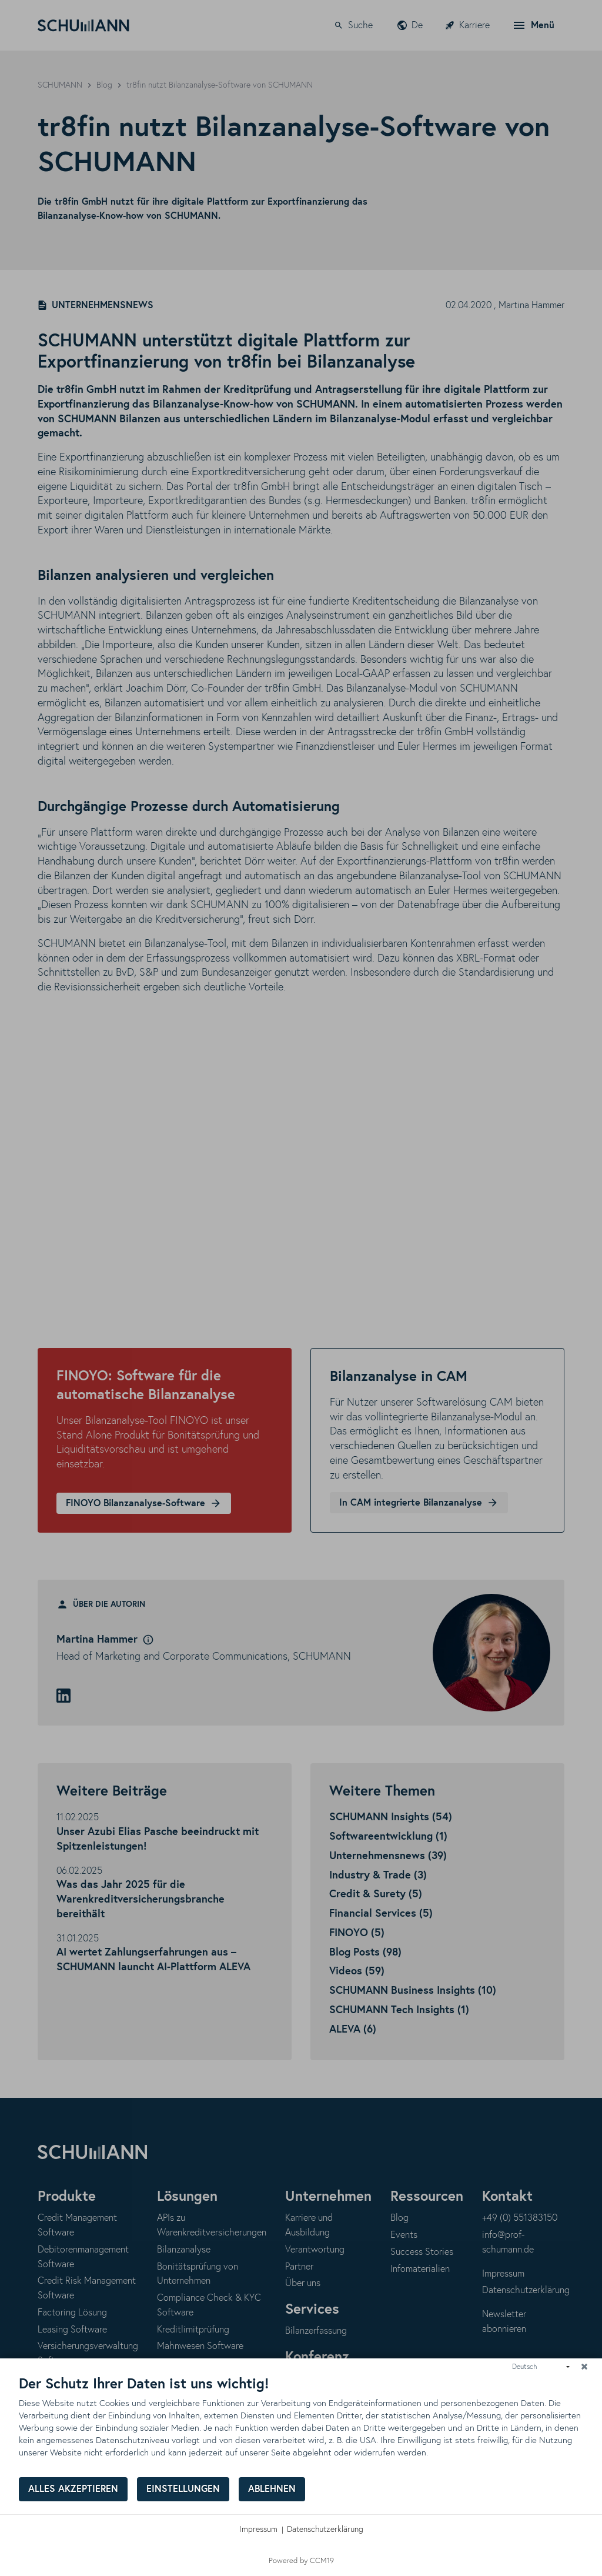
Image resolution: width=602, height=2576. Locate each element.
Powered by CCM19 (301, 2561)
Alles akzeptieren (73, 2489)
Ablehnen (272, 2489)
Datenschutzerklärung (325, 2529)
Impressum (258, 2529)
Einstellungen (183, 2489)
